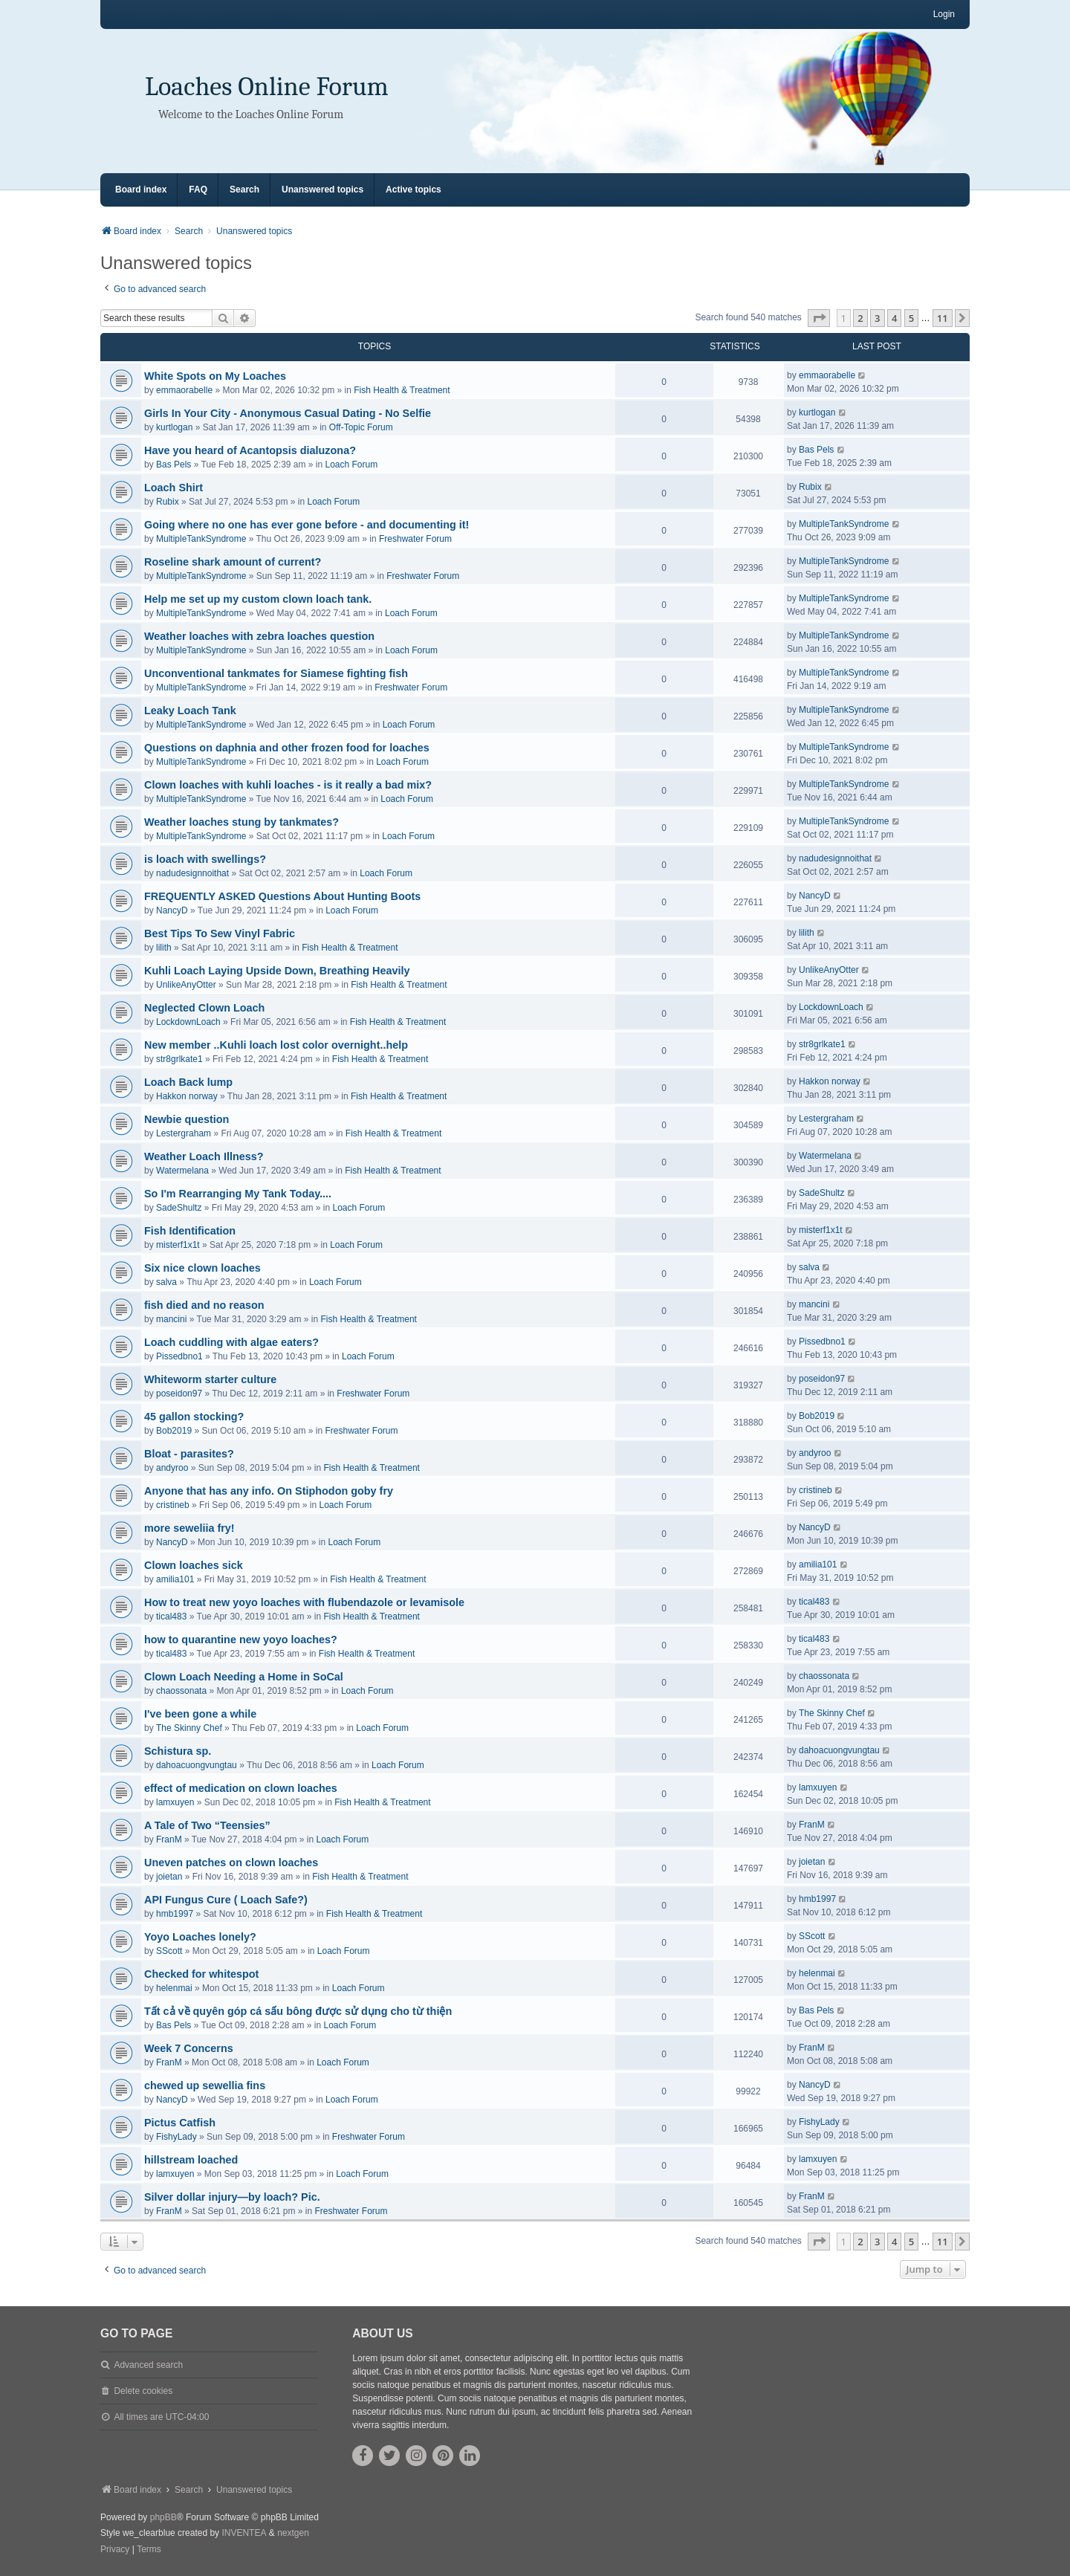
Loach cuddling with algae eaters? (231, 1342)
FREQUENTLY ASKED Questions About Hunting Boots (282, 896)
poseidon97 (179, 1393)
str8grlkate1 (179, 1059)
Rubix (167, 501)
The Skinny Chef (189, 1728)
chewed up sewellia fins (204, 2085)
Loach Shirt (173, 487)
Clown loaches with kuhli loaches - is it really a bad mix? (288, 785)
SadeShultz (178, 1208)
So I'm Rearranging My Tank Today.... (237, 1194)
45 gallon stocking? (194, 1417)
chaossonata (181, 1691)
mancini (171, 1319)
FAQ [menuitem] (198, 189)
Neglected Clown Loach (204, 1008)
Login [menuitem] (944, 14)
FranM (169, 1839)
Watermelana (182, 1170)
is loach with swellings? (205, 859)
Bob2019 (174, 1430)
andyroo (172, 1468)
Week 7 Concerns (188, 2048)
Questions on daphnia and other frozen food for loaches (286, 748)
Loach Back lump (188, 1082)
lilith (164, 947)
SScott (169, 1951)
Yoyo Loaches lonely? (200, 1937)
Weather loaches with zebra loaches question (259, 636)
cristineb (172, 1505)
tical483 (171, 1616)
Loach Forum (351, 464)
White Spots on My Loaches (215, 376)
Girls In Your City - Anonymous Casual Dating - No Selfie (287, 413)
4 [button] (894, 318)
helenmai (174, 1988)
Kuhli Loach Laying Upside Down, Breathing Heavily (276, 971)
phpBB (163, 2517)
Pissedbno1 (179, 1356)
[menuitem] (114, 2550)
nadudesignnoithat (192, 873)
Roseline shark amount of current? (232, 562)
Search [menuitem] (244, 189)
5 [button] (911, 318)
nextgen (293, 2533)
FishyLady (176, 2137)
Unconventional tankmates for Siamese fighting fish (276, 673)
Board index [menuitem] (140, 189)
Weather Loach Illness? (203, 1156)
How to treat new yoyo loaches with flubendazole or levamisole (304, 1602)
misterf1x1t (178, 1245)
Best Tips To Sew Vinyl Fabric (219, 933)
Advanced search (148, 2365)
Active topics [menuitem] (413, 189)
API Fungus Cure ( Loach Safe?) (226, 1900)
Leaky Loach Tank (190, 710)
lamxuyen (175, 1802)
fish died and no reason (204, 1305)
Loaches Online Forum (267, 86)
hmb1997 (174, 1914)
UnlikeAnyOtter (186, 985)
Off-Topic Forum (361, 427)
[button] (819, 318)
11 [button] (942, 318)
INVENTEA (243, 2533)
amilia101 (175, 1579)
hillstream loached (191, 2160)
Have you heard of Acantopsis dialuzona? (250, 450)
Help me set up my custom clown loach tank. (258, 599)
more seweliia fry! (189, 1528)
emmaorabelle (184, 390)
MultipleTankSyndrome (201, 539)
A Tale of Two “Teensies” (207, 1825)
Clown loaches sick (193, 1565)
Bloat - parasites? (189, 1454)
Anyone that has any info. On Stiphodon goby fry (268, 1491)
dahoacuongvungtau (196, 1765)
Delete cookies (143, 2391)
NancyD (172, 910)
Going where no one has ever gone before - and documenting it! (306, 525)
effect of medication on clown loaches (240, 1788)
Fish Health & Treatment (402, 390)
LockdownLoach (188, 1022)
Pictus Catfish (179, 2123)
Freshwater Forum (415, 539)
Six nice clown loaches (202, 1268)
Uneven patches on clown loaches (231, 1862)
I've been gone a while (200, 1714)
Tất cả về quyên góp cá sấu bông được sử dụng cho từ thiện (298, 2011)
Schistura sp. (177, 1751)
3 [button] (877, 318)
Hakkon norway (187, 1096)
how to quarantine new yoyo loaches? (240, 1639)
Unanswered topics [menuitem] (322, 189)
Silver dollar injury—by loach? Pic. (232, 2197)
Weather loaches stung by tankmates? (241, 822)
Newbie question (186, 1119)
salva (166, 1282)
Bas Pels (173, 464)
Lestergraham (183, 1133)
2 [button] (860, 318)
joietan (169, 1876)
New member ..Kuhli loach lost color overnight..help (276, 1045)
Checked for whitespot (201, 1974)
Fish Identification (190, 1231)
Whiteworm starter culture (210, 1379)
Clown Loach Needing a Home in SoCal (243, 1677)
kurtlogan (174, 427)
